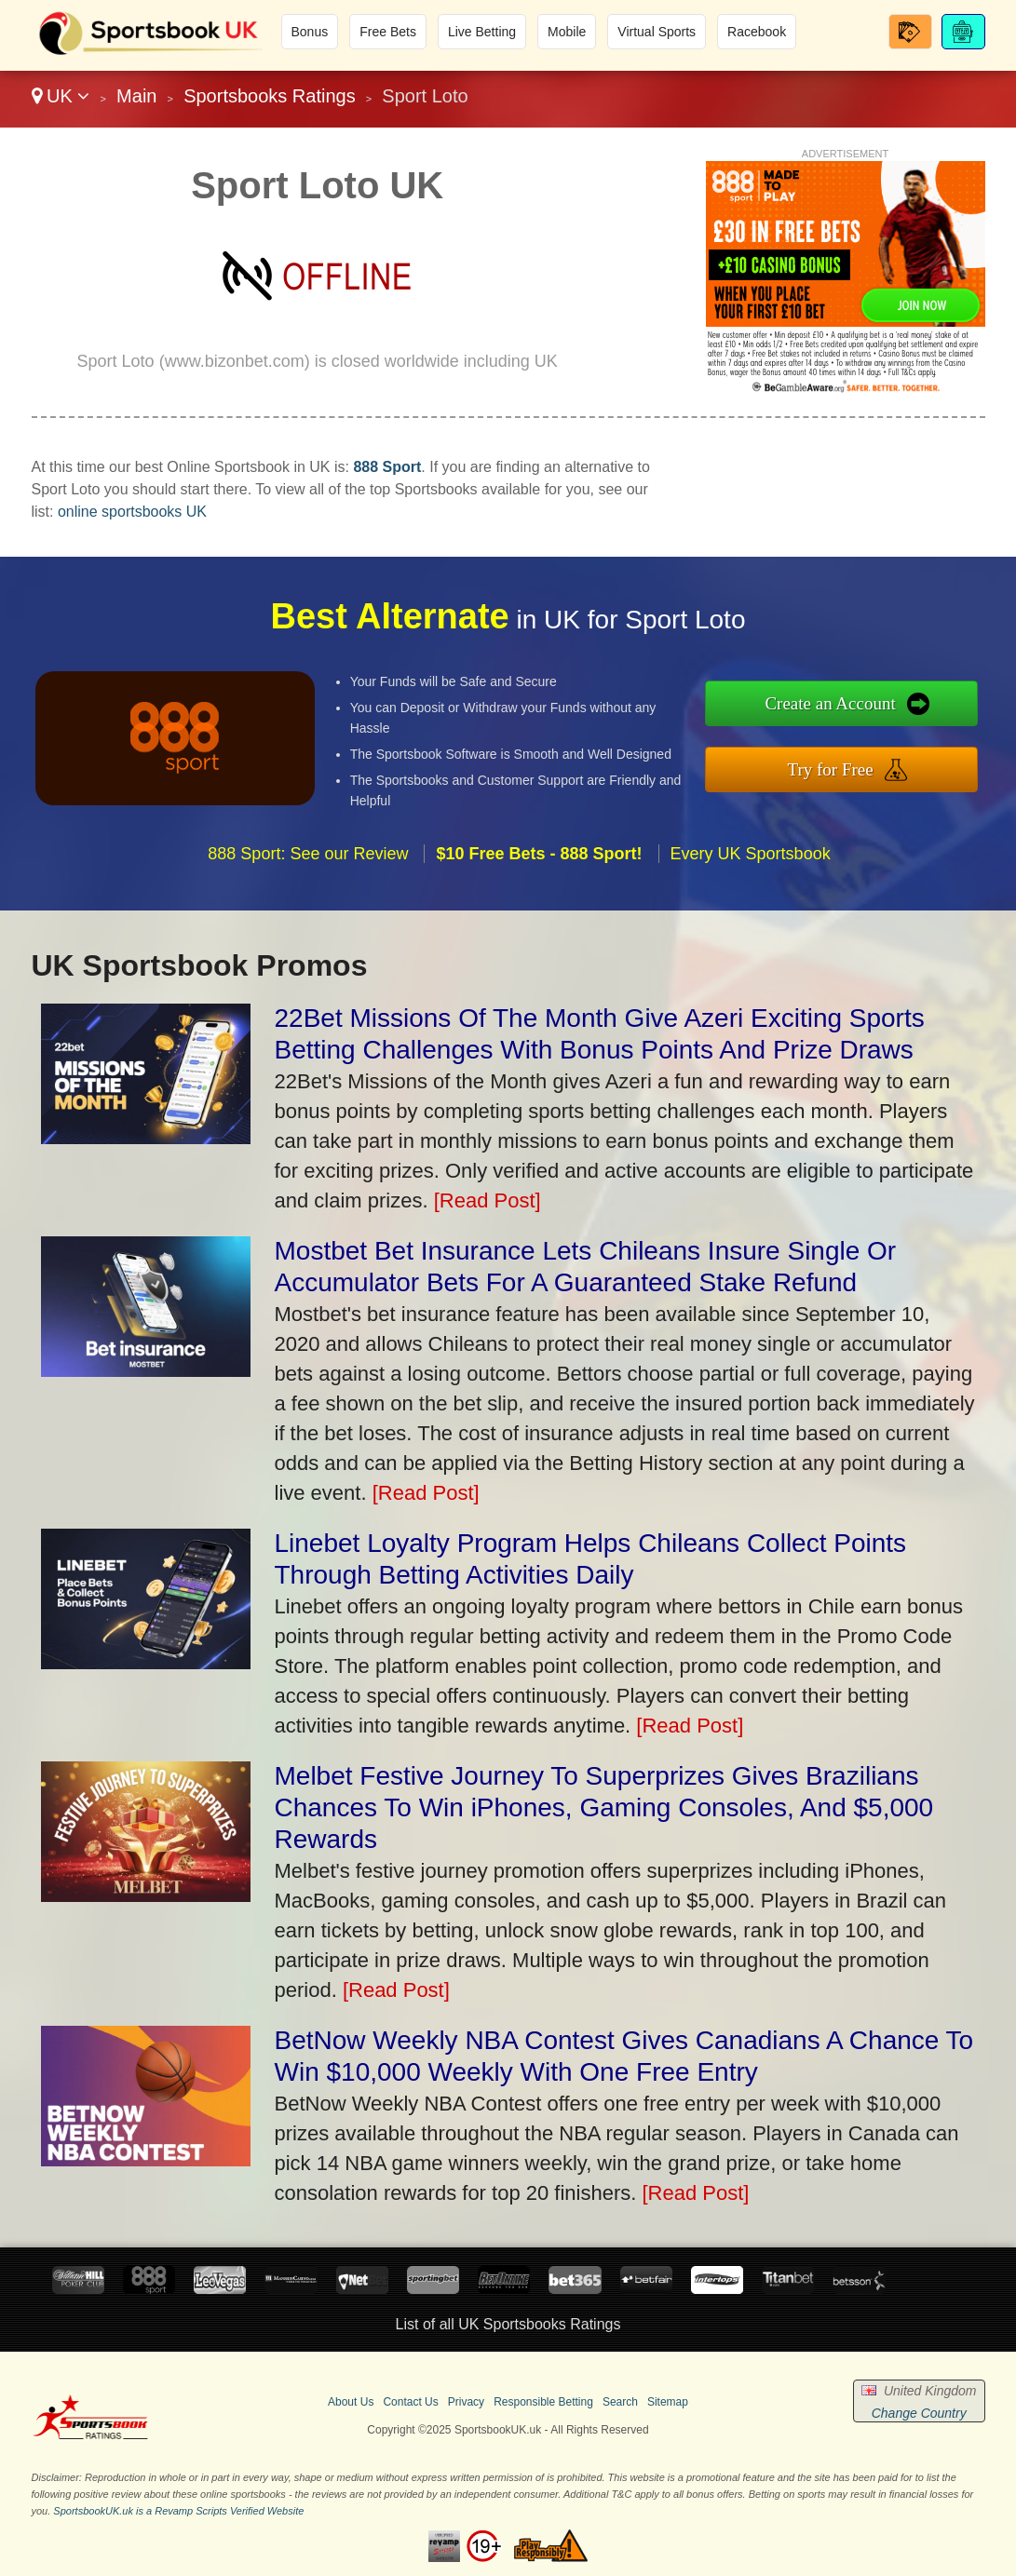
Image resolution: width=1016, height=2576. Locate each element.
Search (620, 2401)
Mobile (567, 31)
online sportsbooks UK (132, 511)
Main (136, 96)
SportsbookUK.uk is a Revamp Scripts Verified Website (178, 2510)
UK (61, 96)
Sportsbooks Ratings (269, 96)
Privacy (466, 2401)
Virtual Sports (656, 31)
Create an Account (840, 704)
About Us (350, 2401)
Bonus (310, 31)
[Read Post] (487, 1200)
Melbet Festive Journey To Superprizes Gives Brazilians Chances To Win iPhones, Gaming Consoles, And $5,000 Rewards (604, 1807)
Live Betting (482, 31)
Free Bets (387, 31)
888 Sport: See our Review (308, 862)
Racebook (756, 31)
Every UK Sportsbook (751, 862)
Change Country (919, 2413)
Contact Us (410, 2401)
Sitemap (667, 2401)
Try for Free (840, 768)
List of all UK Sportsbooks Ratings (508, 2324)
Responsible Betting (543, 2401)
